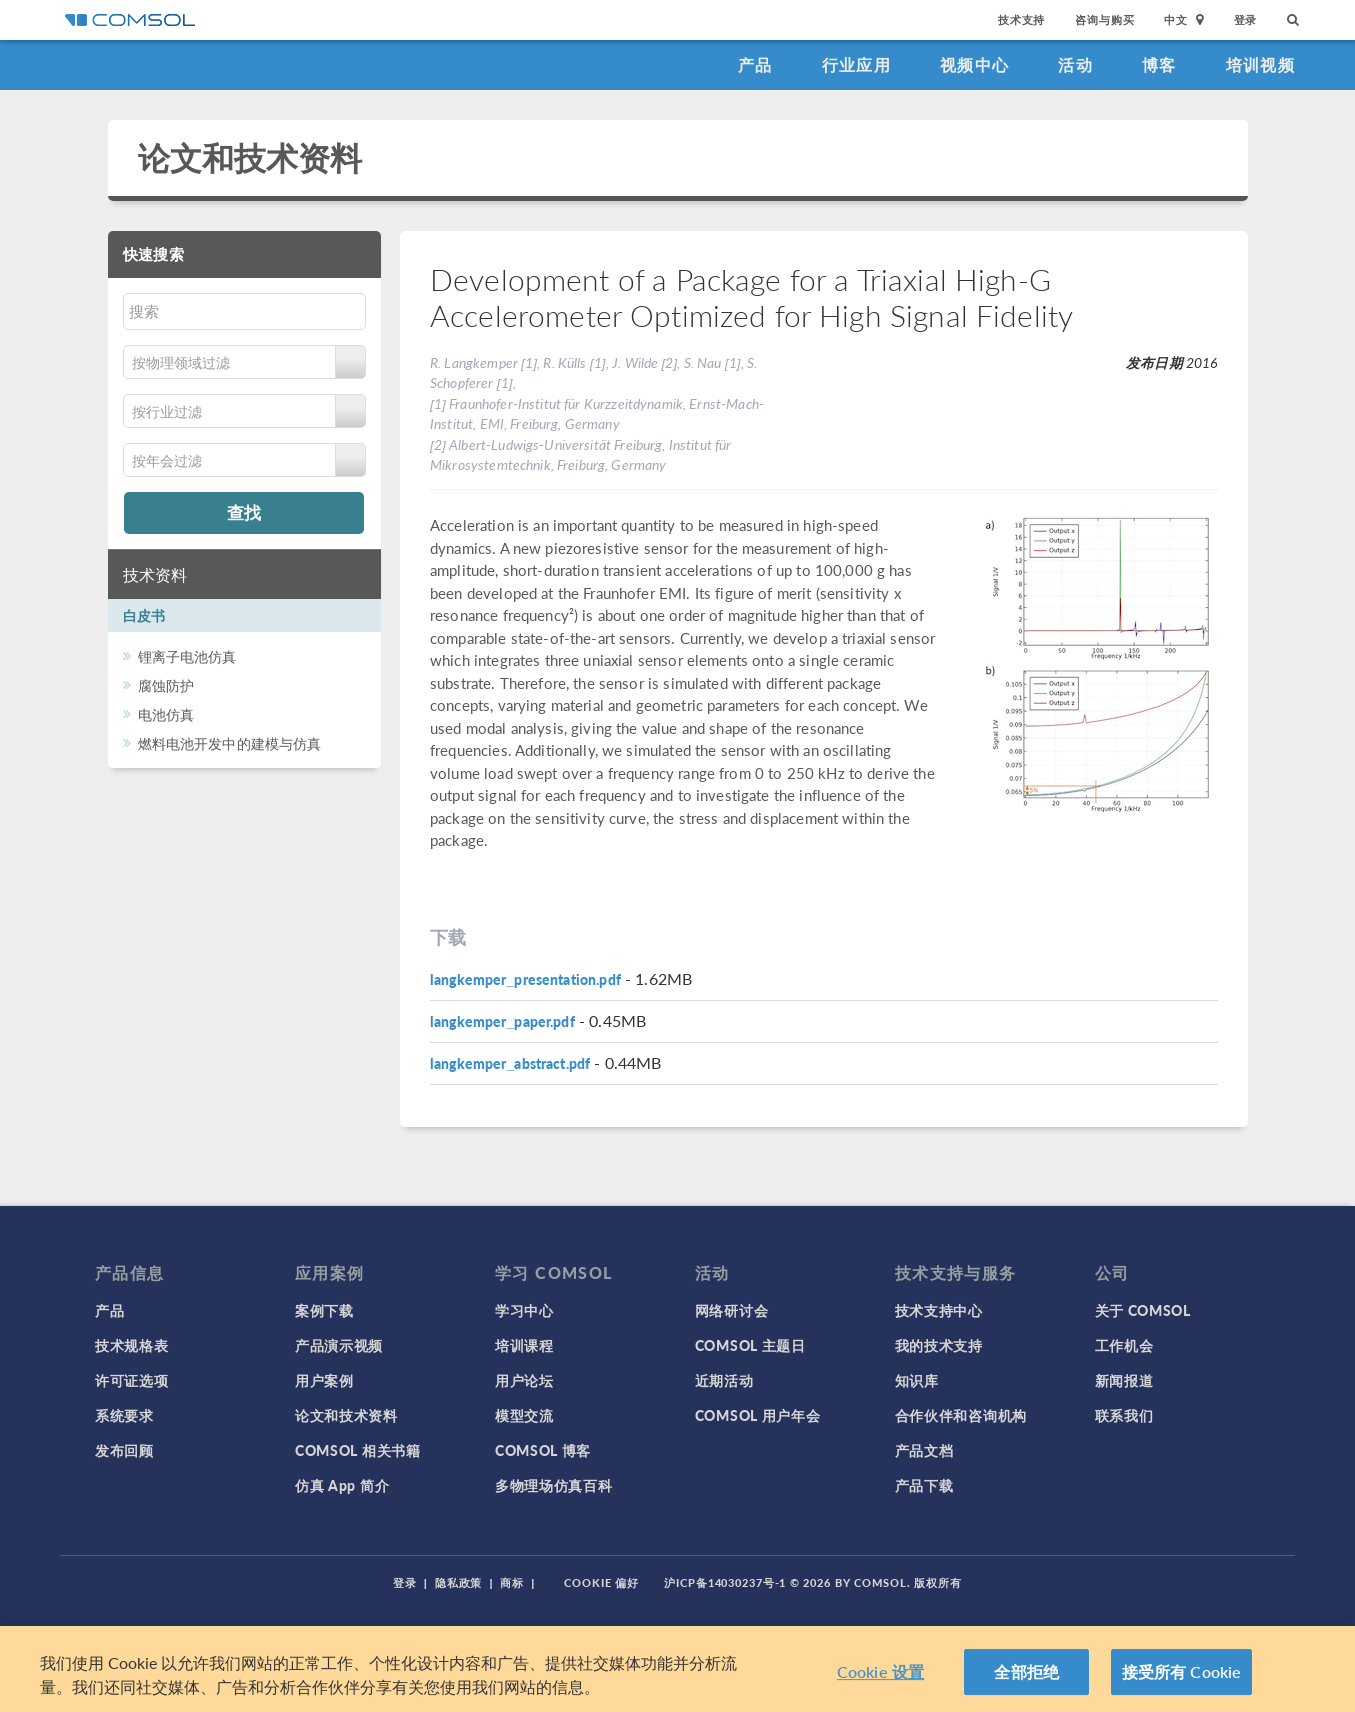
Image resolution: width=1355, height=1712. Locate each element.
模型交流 (524, 1415)
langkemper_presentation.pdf (525, 979)
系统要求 (124, 1415)
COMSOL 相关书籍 (358, 1450)
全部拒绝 (1026, 1671)
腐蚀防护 (166, 685)
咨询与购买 (1104, 19)
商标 (512, 1582)
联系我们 (1124, 1415)
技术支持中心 (939, 1310)
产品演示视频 (339, 1345)
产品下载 (924, 1485)
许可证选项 (132, 1380)
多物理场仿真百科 (554, 1485)
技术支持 (1021, 19)
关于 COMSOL (1143, 1310)
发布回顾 (124, 1450)
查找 (244, 512)
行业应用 (856, 64)
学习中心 (524, 1310)
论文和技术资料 (250, 157)
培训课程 (524, 1345)
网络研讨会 (732, 1310)
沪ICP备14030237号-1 (725, 1582)
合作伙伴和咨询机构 (961, 1415)
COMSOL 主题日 (750, 1345)
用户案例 (324, 1380)
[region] (677, 1669)
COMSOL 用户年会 (758, 1415)
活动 (1075, 64)
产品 (755, 64)
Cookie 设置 (880, 1671)
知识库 (917, 1380)
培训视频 (1260, 64)
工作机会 (1124, 1345)
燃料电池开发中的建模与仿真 (230, 743)
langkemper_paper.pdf (502, 1021)
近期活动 (724, 1380)
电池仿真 (166, 714)
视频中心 (974, 64)
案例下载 (324, 1310)
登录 (1246, 19)
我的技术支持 (939, 1345)
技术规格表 (132, 1345)
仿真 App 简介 (342, 1485)
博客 (1159, 64)
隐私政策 (459, 1582)
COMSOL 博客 (543, 1450)
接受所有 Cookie (1182, 1671)
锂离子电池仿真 (187, 656)
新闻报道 (1124, 1380)
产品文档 (924, 1450)
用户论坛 (524, 1380)
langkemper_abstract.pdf (510, 1063)
